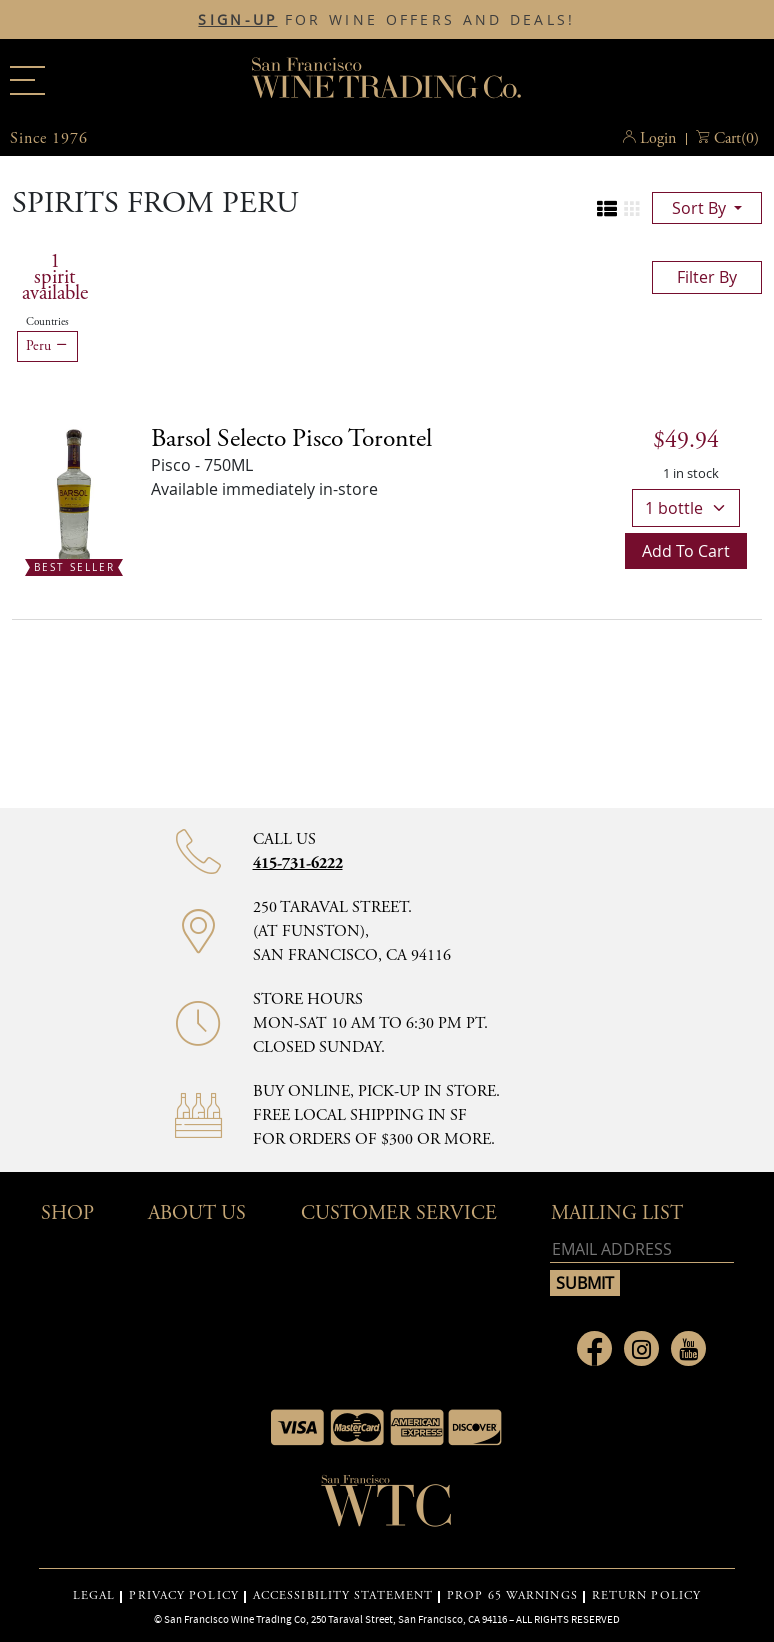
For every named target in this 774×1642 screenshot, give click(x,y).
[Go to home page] (387, 1507)
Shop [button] (67, 1213)
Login (658, 138)
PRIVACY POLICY (183, 1596)
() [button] (736, 139)
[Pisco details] (291, 439)
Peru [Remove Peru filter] (47, 346)
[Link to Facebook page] (594, 1348)
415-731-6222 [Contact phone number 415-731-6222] (298, 863)
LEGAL (94, 1596)
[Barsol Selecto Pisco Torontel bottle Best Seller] (74, 496)
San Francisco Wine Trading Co (387, 80)
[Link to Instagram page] (641, 1348)
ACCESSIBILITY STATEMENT (343, 1596)
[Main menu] (27, 80)
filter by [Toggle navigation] (707, 277)
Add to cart (686, 551)
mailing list (617, 1213)
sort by (701, 208)
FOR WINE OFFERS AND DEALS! (386, 20)
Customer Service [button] (399, 1213)
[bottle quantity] (686, 508)
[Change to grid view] (632, 209)
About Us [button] (197, 1213)
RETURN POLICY (646, 1596)
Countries (47, 322)
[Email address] (642, 1249)
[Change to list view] (607, 209)
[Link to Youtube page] (688, 1348)
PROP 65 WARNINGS (512, 1596)
